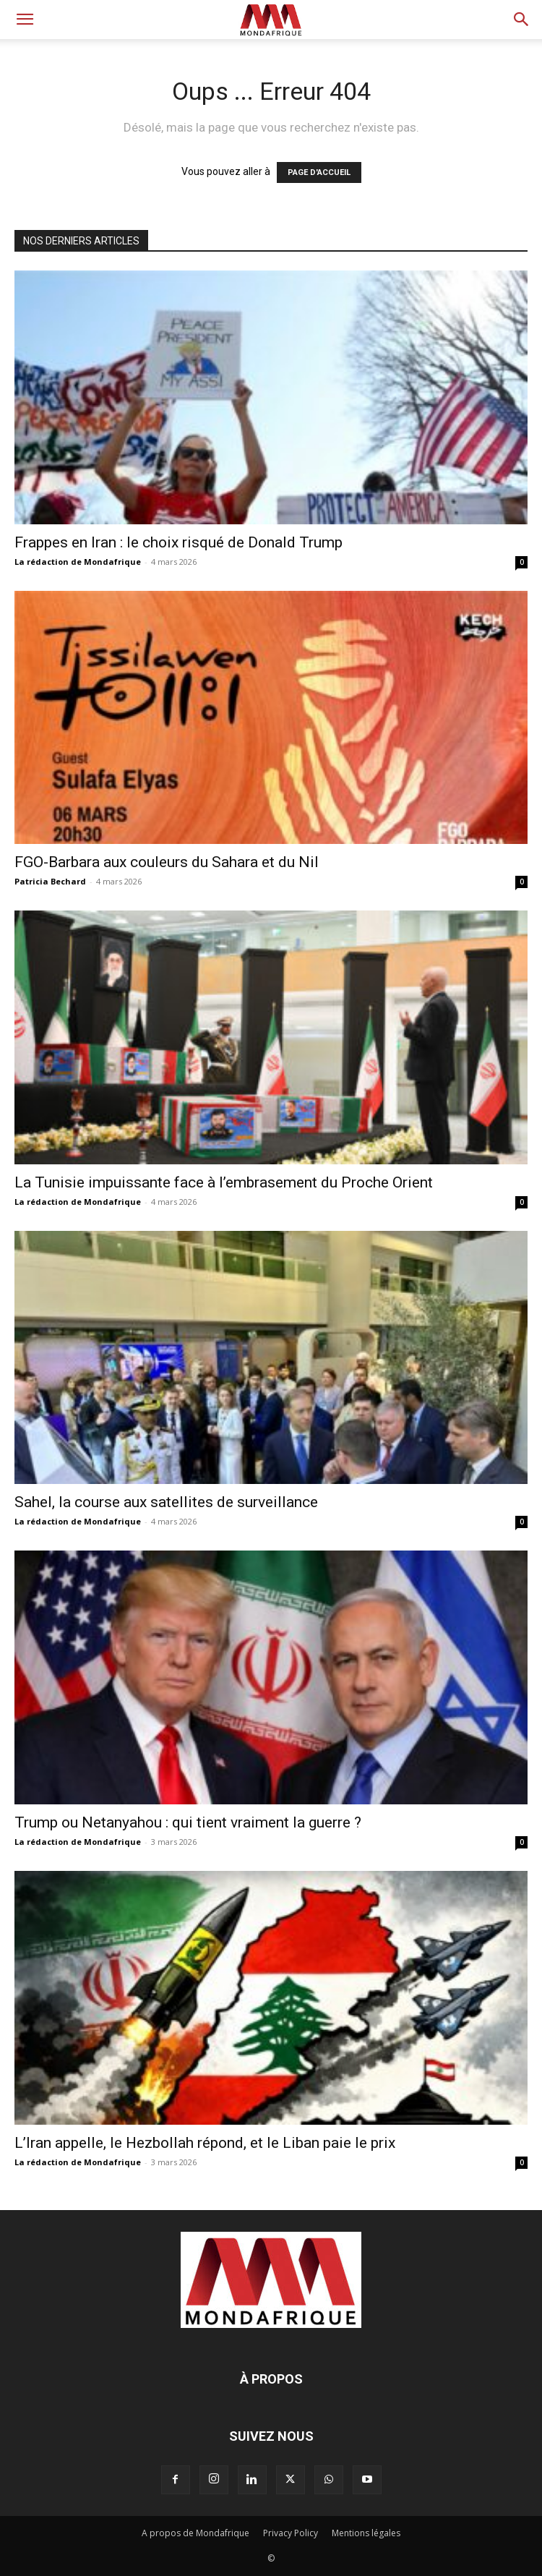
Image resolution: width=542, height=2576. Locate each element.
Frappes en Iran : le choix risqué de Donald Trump (178, 542)
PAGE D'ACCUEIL (319, 172)
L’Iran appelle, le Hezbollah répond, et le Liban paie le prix (204, 2142)
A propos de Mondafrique (195, 2533)
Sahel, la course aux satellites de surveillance (166, 1502)
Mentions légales (366, 2533)
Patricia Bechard (50, 881)
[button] (24, 19)
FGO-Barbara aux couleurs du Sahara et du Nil (166, 862)
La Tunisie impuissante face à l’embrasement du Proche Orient (223, 1182)
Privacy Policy (290, 2533)
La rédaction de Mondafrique (77, 561)
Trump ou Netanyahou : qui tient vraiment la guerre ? (187, 1822)
